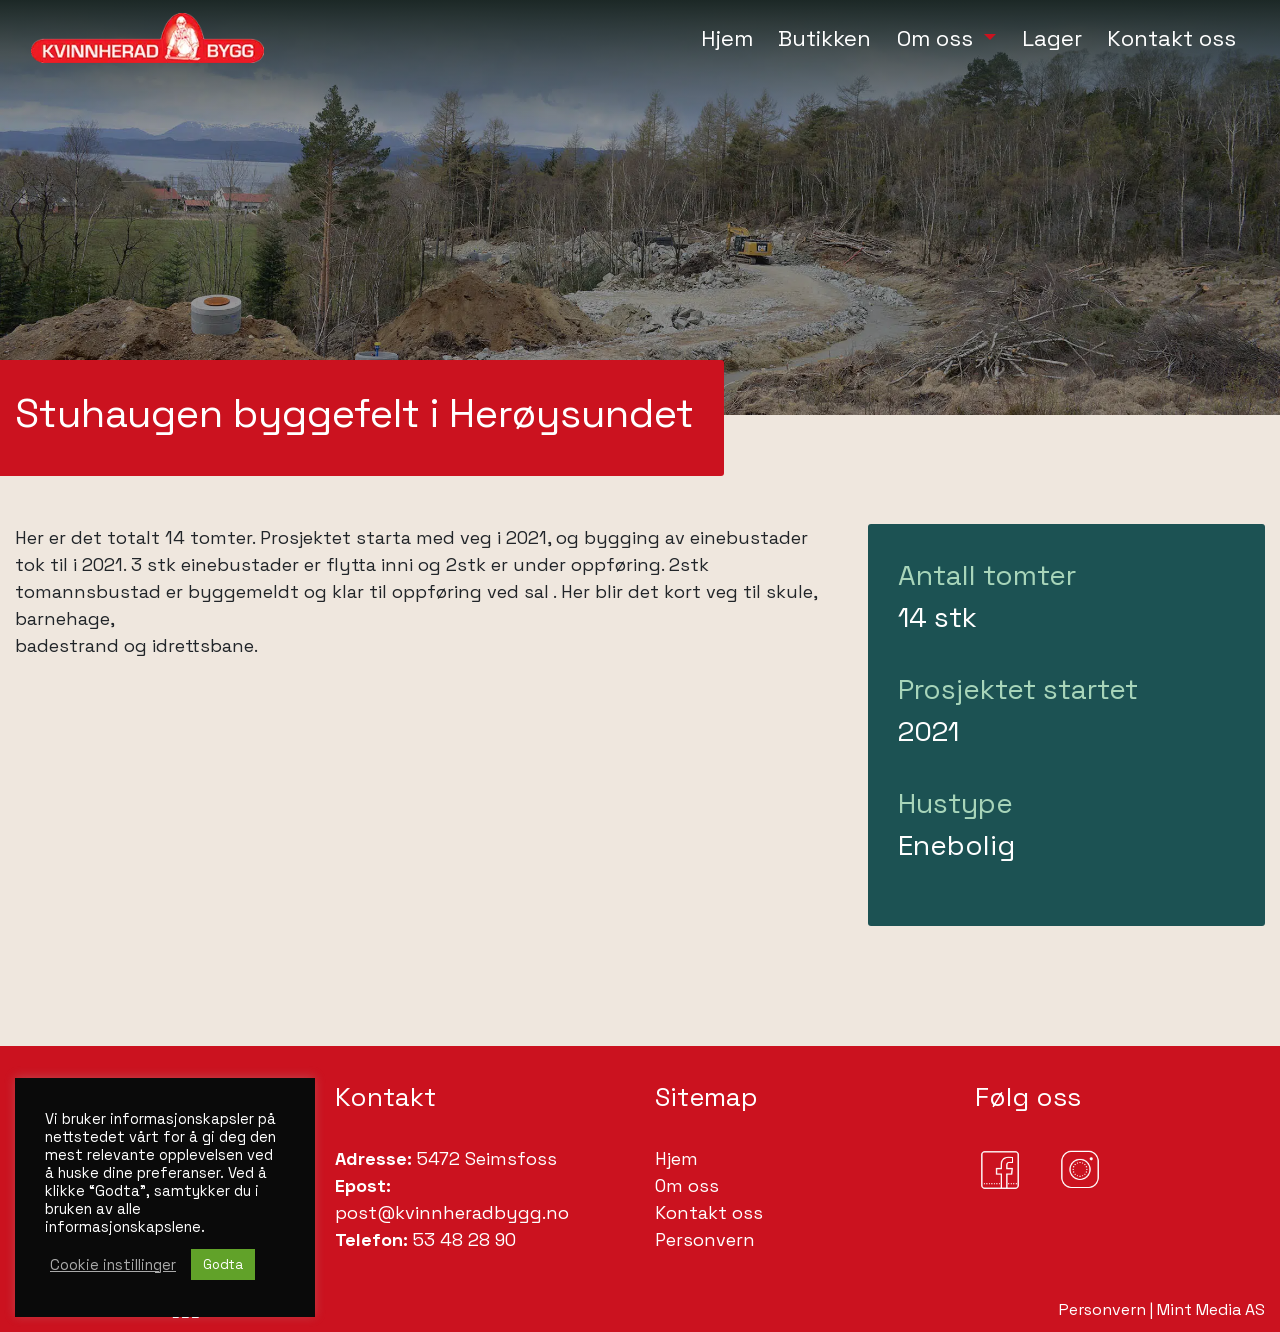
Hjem (676, 1158)
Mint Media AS (1211, 1309)
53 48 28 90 (462, 1239)
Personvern (705, 1239)
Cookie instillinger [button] (113, 1265)
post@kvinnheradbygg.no (452, 1212)
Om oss (687, 1185)
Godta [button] (223, 1264)
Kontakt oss (709, 1212)
